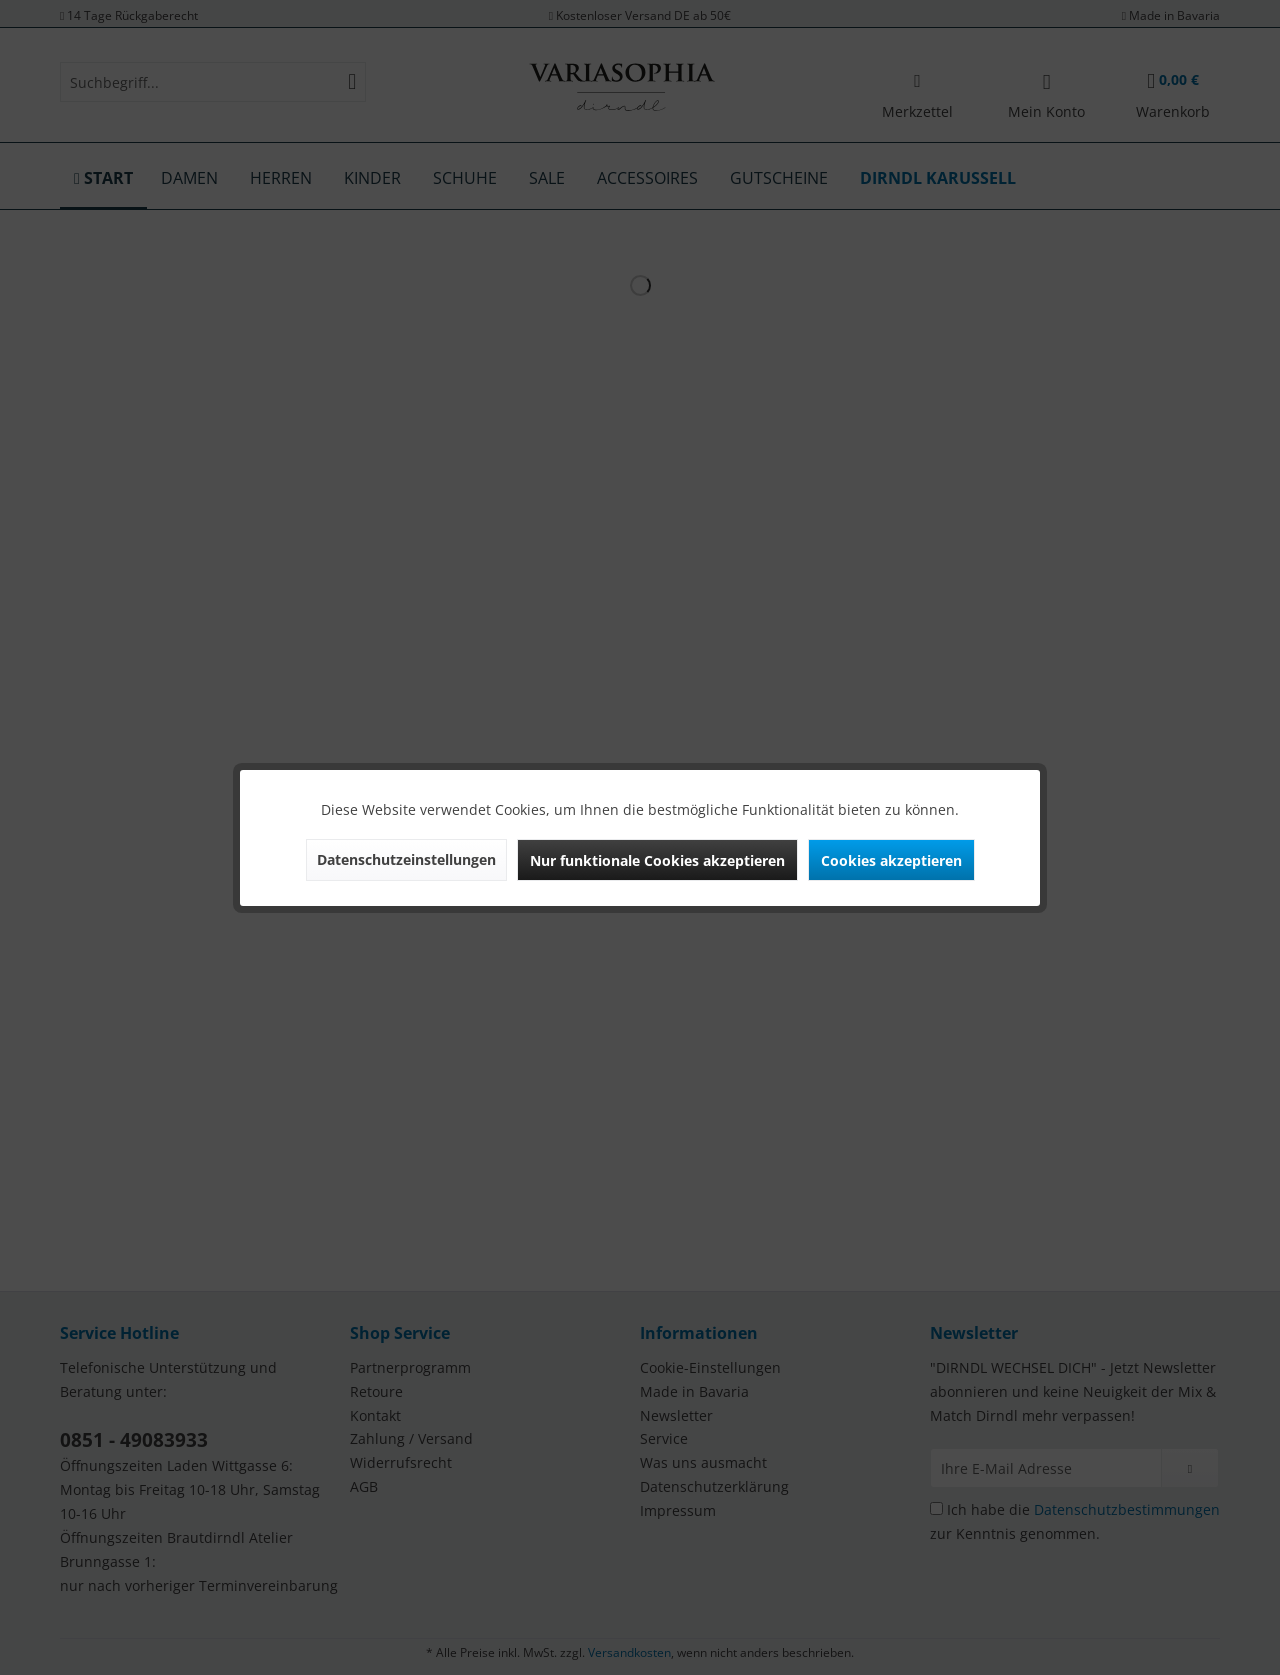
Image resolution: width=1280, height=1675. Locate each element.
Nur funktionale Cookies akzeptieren (657, 860)
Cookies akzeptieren (891, 860)
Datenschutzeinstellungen (406, 859)
